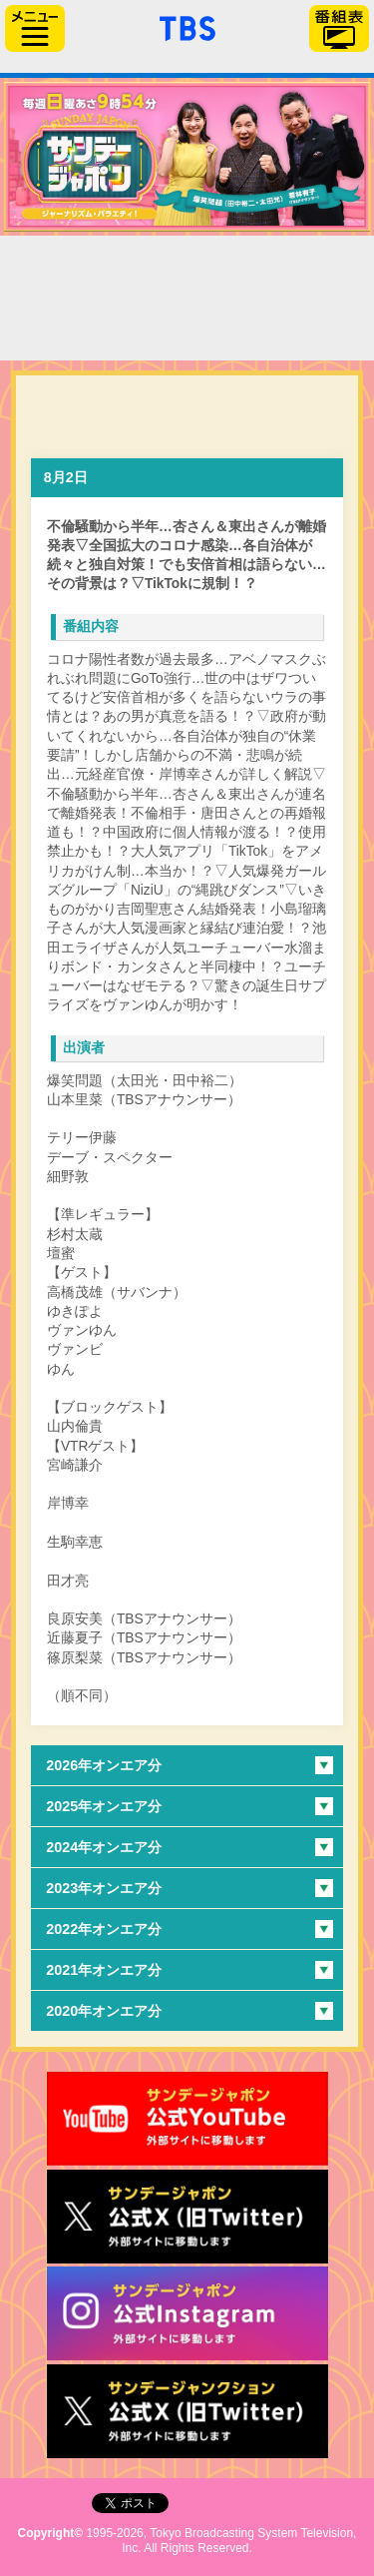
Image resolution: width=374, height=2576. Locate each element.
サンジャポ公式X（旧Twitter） (187, 2216)
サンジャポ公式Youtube (187, 2119)
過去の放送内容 (276, 271)
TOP (97, 271)
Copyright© (51, 2533)
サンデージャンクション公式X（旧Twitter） (187, 2411)
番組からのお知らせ (97, 325)
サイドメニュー (35, 28)
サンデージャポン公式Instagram (187, 2313)
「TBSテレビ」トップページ (187, 26)
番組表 (339, 28)
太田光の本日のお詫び (276, 325)
